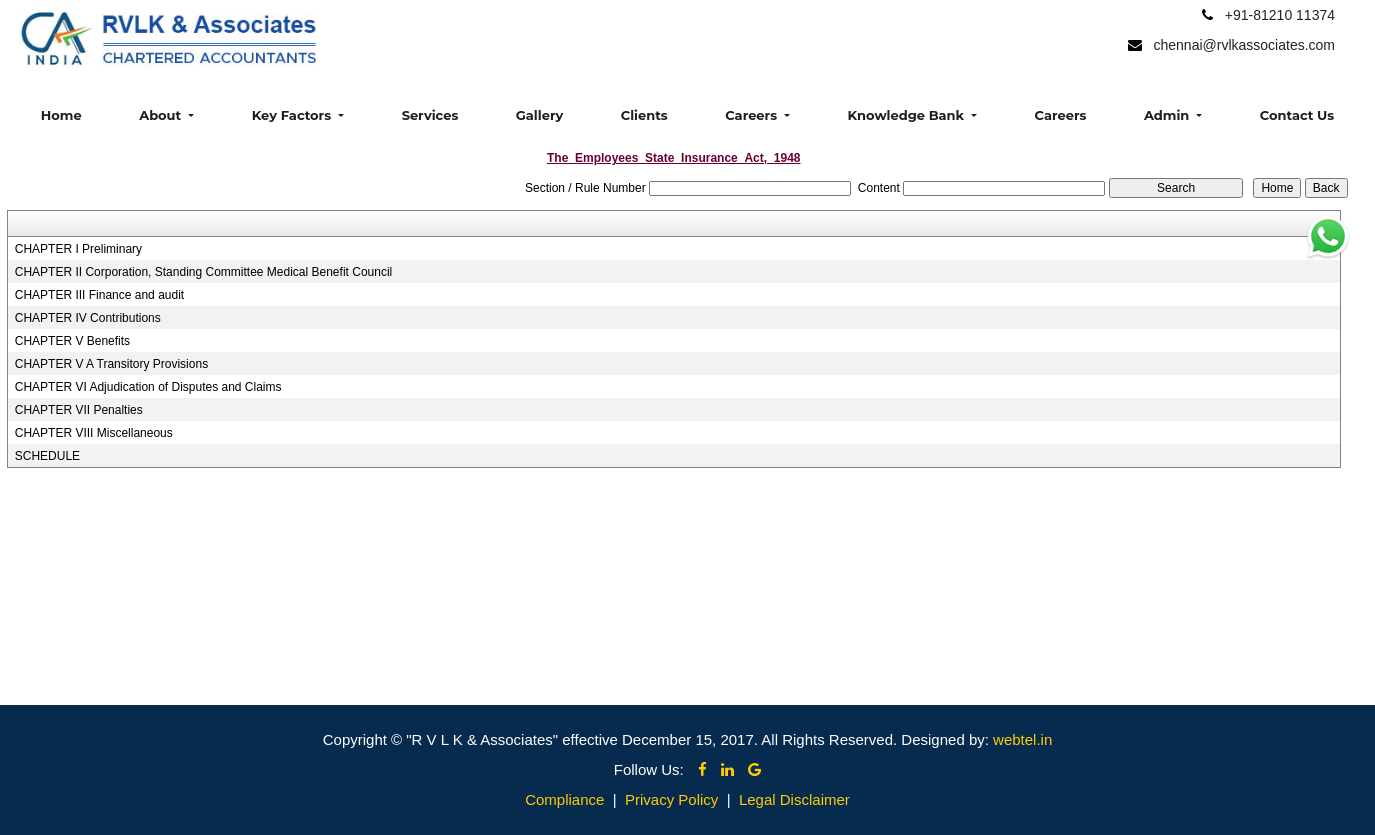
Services (430, 115)
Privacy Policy (671, 799)
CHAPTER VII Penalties (79, 410)
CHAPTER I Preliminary (78, 249)
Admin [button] (1168, 115)
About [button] (162, 115)
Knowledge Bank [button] (908, 115)
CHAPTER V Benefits (72, 341)
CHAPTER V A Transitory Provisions (111, 364)
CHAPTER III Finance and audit (99, 295)
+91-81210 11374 (1280, 15)
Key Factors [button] (293, 115)
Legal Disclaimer (794, 799)
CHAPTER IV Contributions (88, 318)
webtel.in (1022, 739)
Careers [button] (752, 115)
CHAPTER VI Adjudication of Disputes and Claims (148, 387)
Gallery (539, 115)
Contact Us (1297, 115)
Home (61, 115)
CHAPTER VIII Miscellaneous (94, 433)
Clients (644, 115)
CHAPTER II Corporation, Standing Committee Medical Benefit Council (204, 272)
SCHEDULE (47, 456)
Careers (1061, 115)
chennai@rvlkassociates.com (1244, 45)
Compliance (564, 799)
